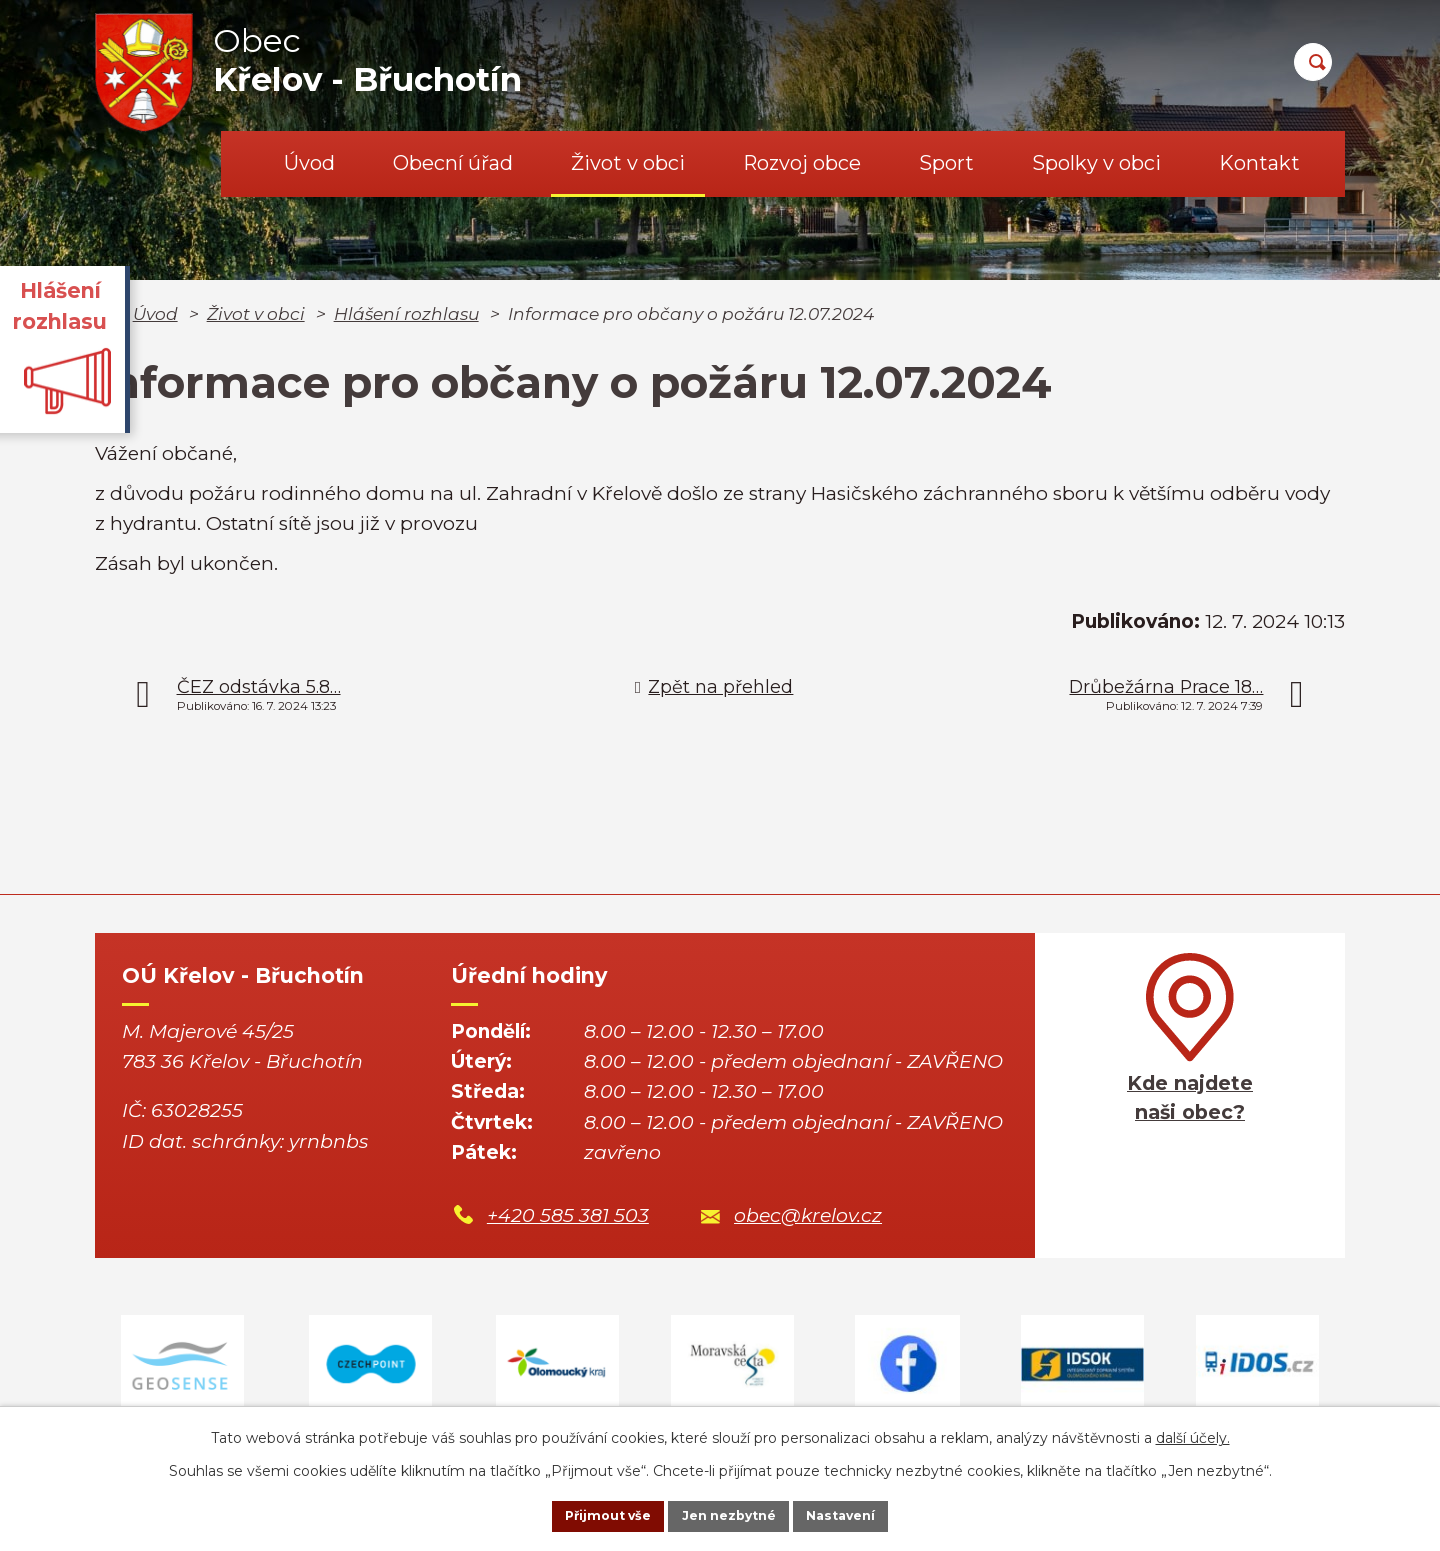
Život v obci (628, 163)
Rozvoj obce (802, 163)
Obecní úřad (453, 163)
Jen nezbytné (729, 1514)
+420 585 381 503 (568, 1215)
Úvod (309, 163)
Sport (946, 163)
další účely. (1193, 1433)
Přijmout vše (584, 1514)
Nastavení (866, 1514)
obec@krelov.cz (808, 1215)
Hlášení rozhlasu (406, 313)
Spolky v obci (1096, 163)
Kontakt (1259, 163)
